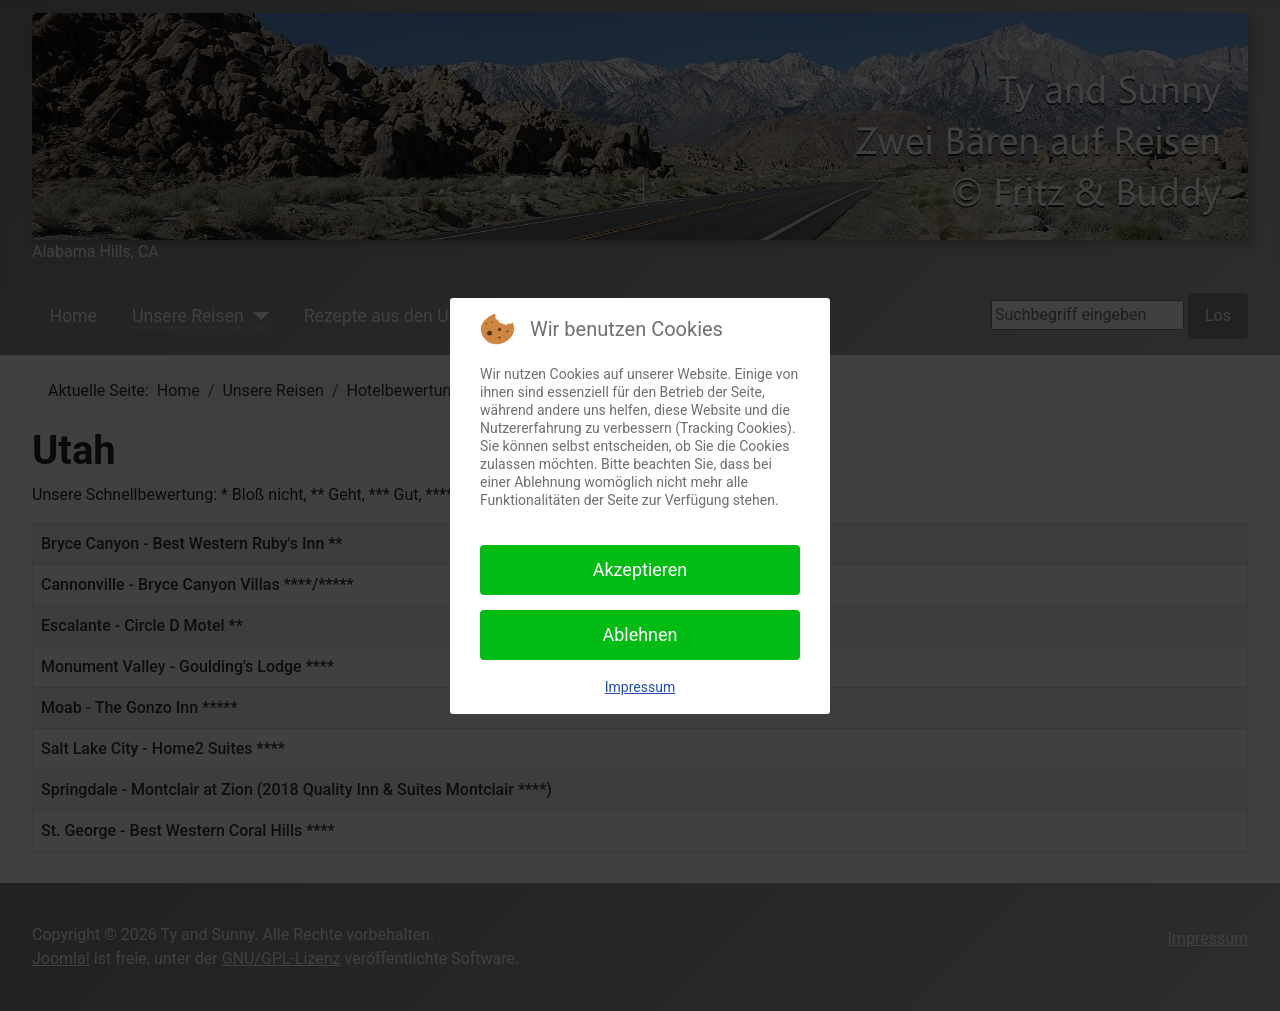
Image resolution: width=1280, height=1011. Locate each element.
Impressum (640, 687)
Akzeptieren (640, 569)
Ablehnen (639, 634)
